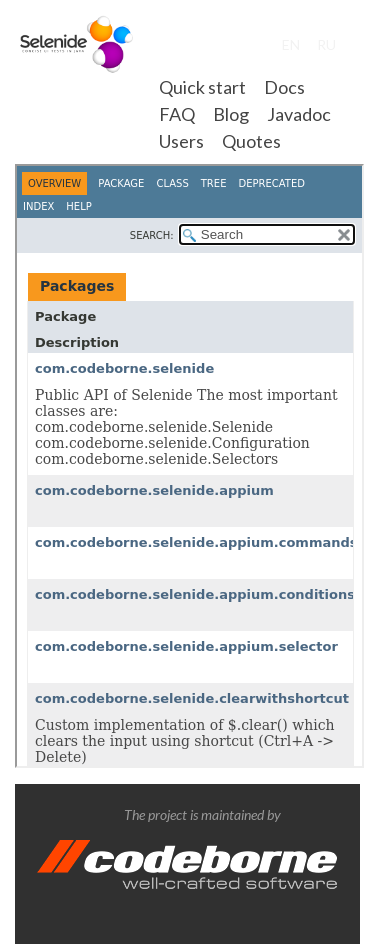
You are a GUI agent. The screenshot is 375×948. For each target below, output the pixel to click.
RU (326, 44)
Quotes (251, 141)
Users (181, 141)
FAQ (177, 114)
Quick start (202, 87)
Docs (284, 87)
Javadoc (299, 114)
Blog (231, 114)
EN (291, 44)
